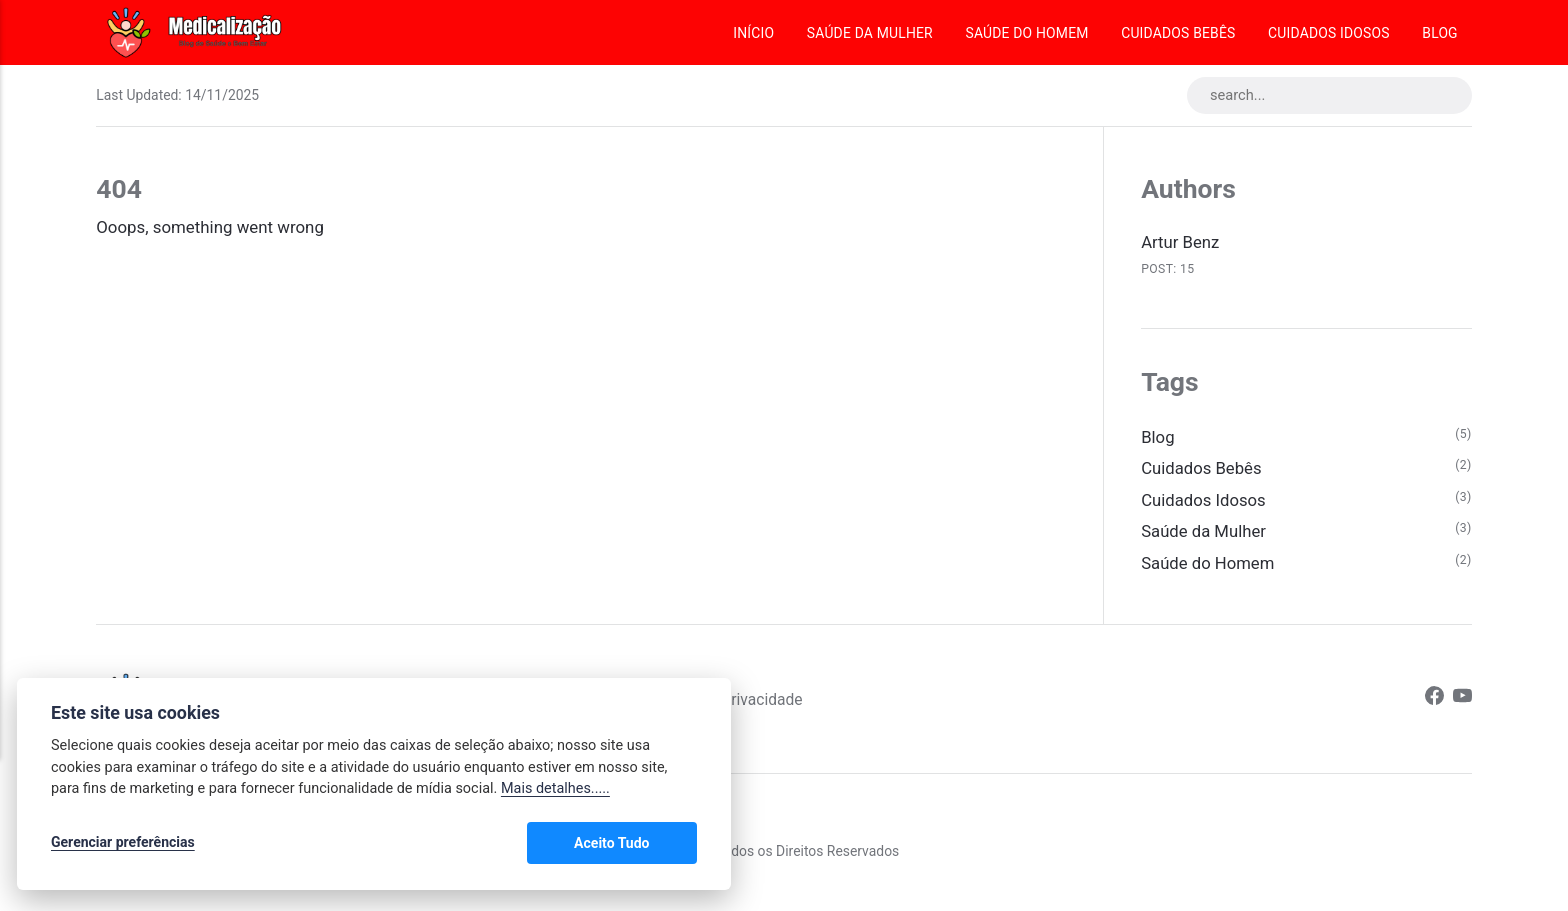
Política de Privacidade (737, 701)
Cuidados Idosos (1329, 33)
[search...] (1328, 96)
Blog (1439, 33)
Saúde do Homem (1026, 33)
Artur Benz (1180, 243)
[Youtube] (1462, 701)
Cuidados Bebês (1178, 33)
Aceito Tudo (638, 843)
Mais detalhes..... (555, 789)
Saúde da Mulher (870, 33)
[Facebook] (1433, 701)
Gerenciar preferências (123, 843)
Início (753, 33)
